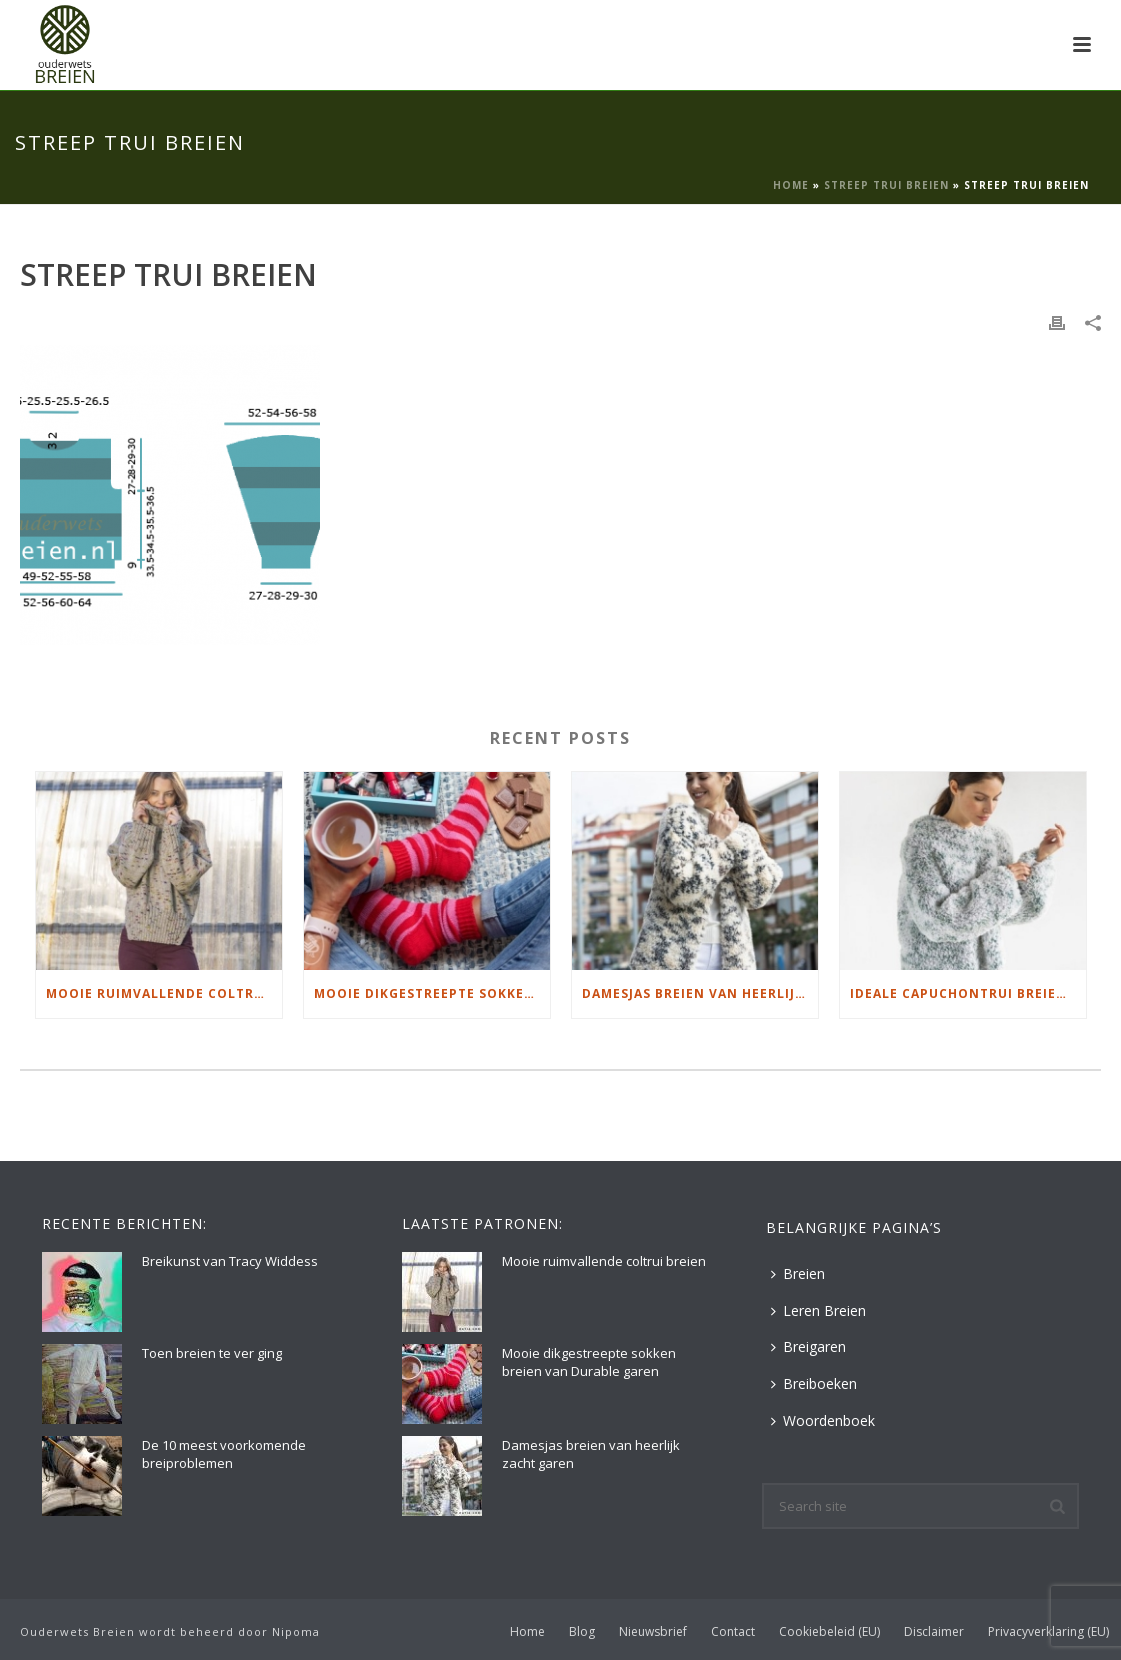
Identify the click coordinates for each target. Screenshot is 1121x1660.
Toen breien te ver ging (212, 1353)
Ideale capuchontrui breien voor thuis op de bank (968, 993)
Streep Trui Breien (886, 185)
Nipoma (296, 1631)
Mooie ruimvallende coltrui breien (164, 993)
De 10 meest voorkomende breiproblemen (224, 1454)
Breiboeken (814, 1383)
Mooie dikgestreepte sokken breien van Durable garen (432, 993)
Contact (733, 1632)
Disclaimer (934, 1632)
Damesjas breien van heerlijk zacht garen (700, 993)
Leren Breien (818, 1310)
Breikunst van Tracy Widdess (230, 1261)
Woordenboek (823, 1420)
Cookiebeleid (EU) (829, 1632)
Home (791, 185)
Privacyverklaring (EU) (1048, 1632)
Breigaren (808, 1346)
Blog (582, 1632)
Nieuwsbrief (653, 1632)
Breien (798, 1273)
